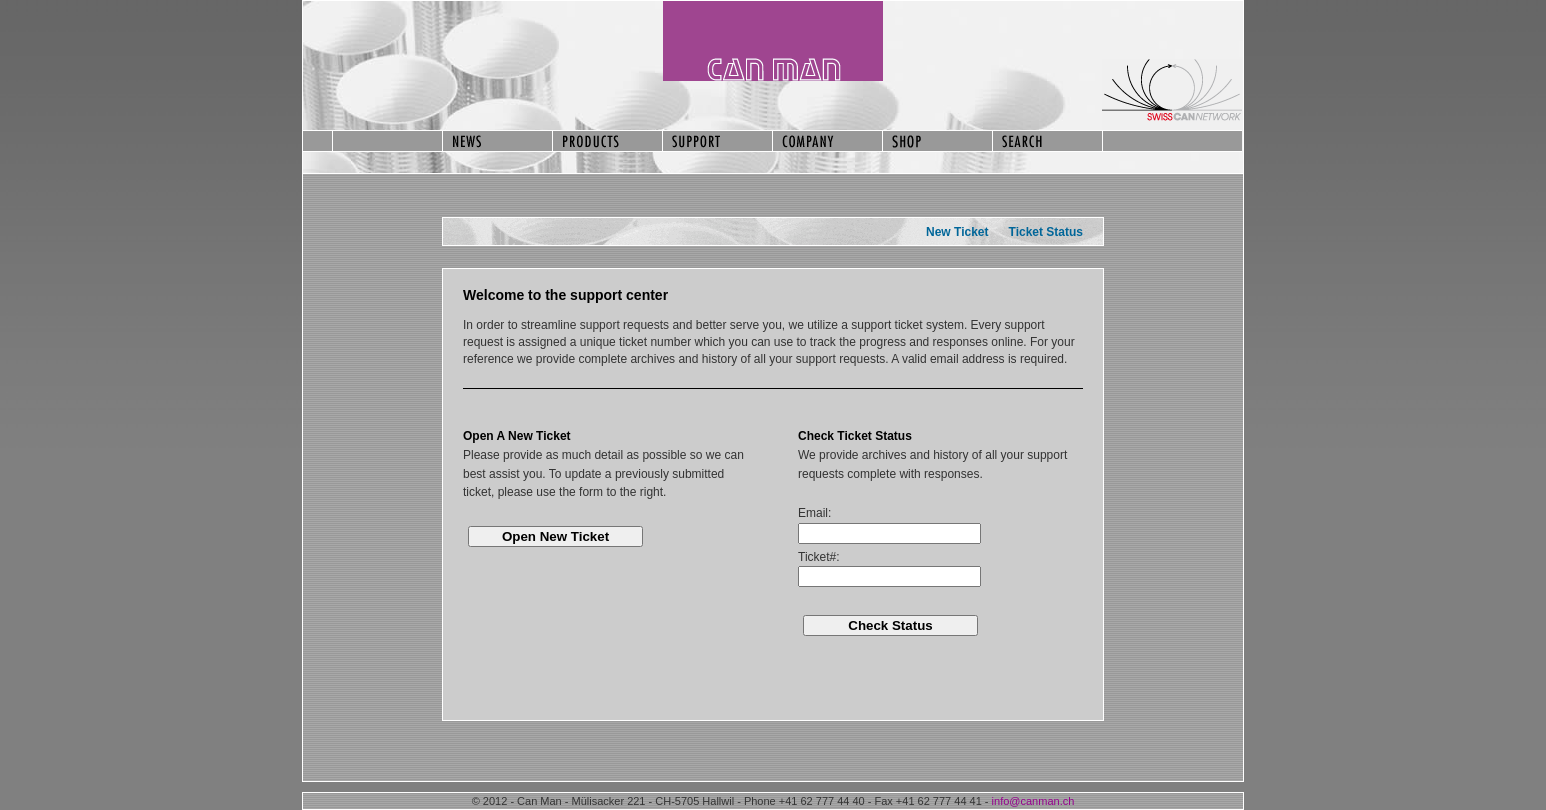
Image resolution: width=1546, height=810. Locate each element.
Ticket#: (819, 557)
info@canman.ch (1033, 801)
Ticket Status (1046, 232)
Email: (814, 513)
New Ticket (957, 232)
